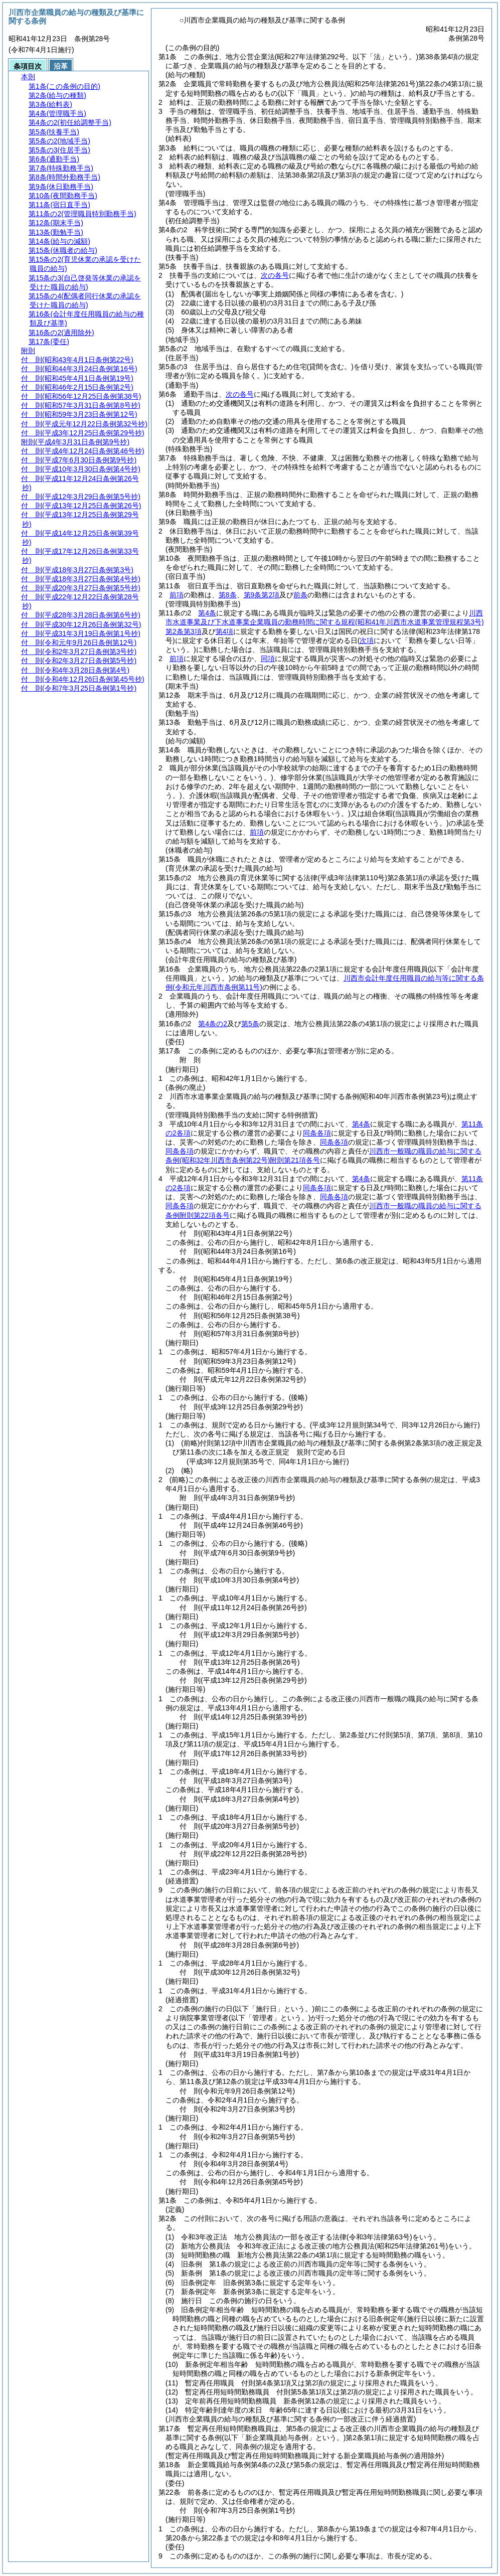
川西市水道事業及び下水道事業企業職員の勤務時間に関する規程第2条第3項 (324, 622)
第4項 (225, 631)
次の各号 (275, 275)
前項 (177, 595)
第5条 (250, 1024)
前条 (300, 595)
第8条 (228, 595)
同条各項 (317, 1133)
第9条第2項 (262, 595)
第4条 (207, 613)
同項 (268, 659)
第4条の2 (212, 1024)
